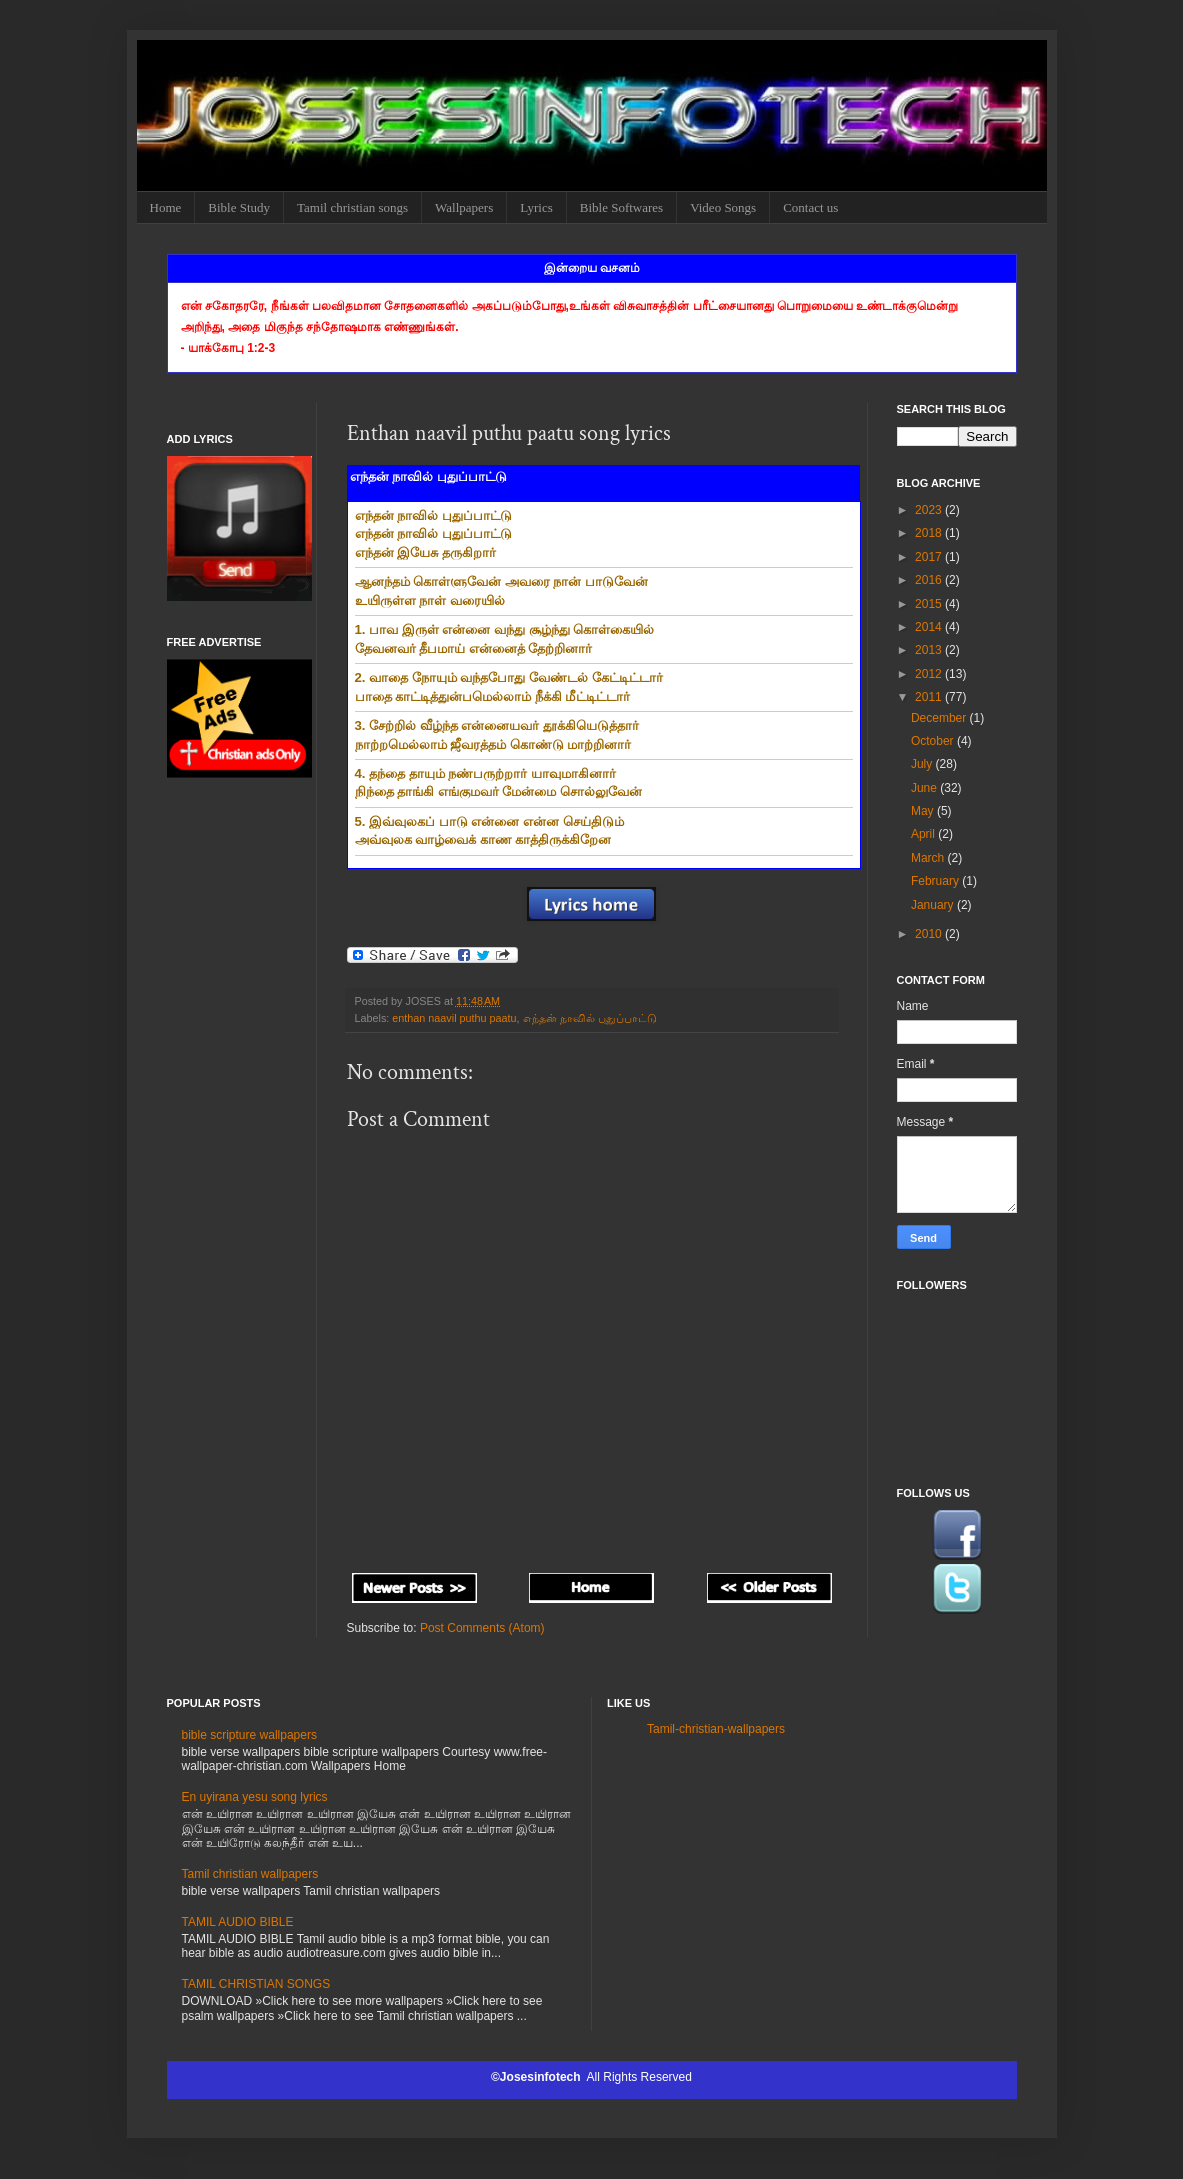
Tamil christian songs (352, 207)
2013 (930, 650)
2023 (930, 510)
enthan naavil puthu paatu (454, 1018)
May (924, 811)
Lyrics (536, 207)
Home (166, 207)
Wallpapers (464, 207)
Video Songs (723, 207)
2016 (930, 580)
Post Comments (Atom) (482, 1628)
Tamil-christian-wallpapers (716, 1729)
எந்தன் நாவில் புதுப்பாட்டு (590, 1018)
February (936, 881)
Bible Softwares (621, 207)
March (929, 858)
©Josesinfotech (537, 2077)
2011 (930, 697)
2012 (930, 674)
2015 (930, 604)
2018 (930, 533)
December (940, 718)
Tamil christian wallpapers (250, 1874)
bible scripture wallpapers (249, 1735)
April (924, 834)
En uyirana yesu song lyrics (255, 1797)
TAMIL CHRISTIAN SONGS (256, 1984)
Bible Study (239, 207)
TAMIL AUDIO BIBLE (238, 1922)
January (934, 905)
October (934, 741)
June (925, 788)
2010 (930, 934)
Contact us (810, 207)
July (923, 764)
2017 (930, 557)
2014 (930, 627)
